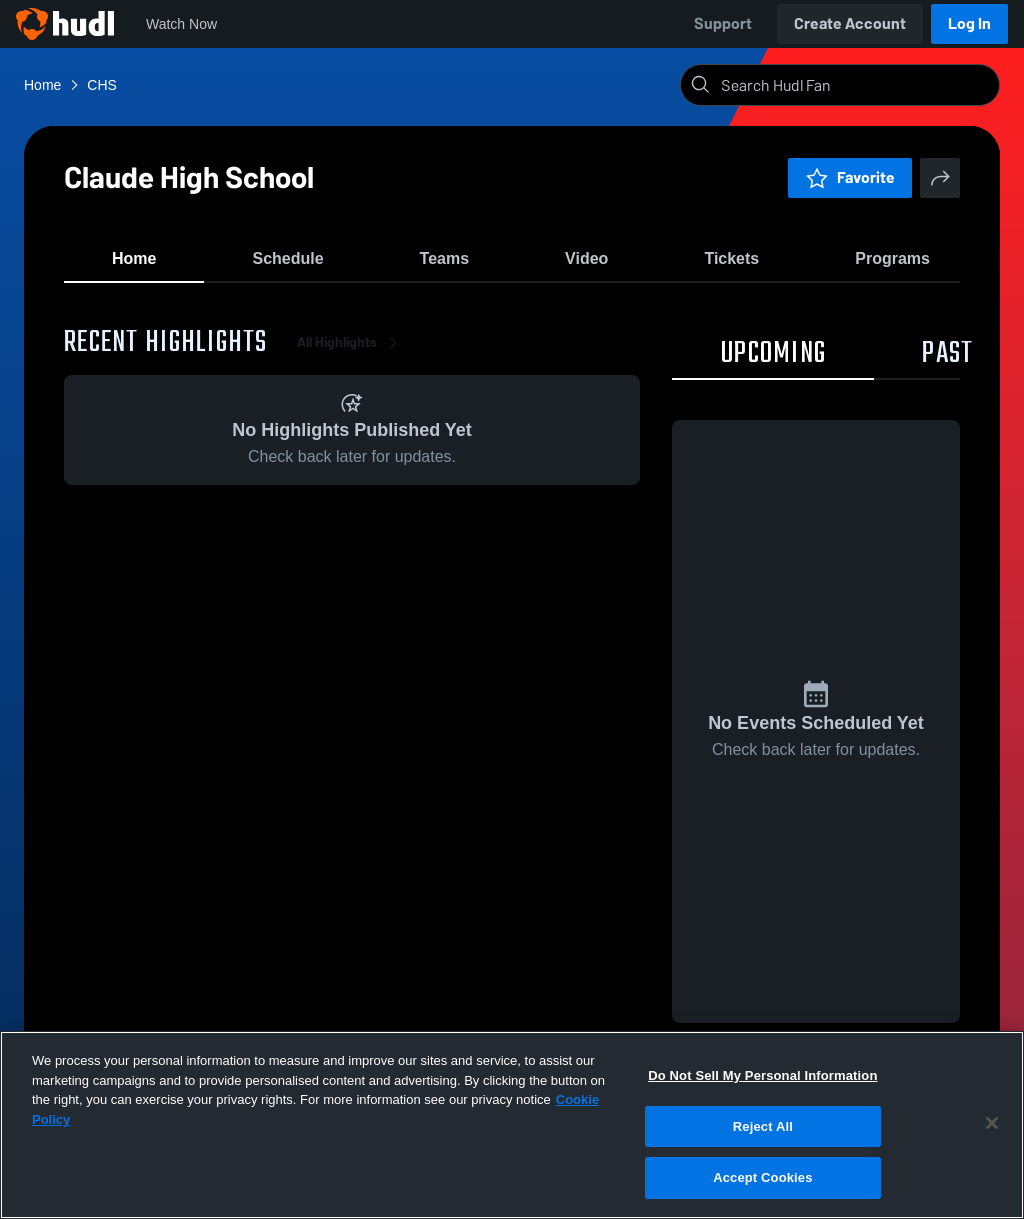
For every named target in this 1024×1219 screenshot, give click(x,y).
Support (723, 23)
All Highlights (351, 359)
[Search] (856, 85)
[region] (512, 1125)
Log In (969, 23)
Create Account (850, 23)
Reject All (763, 1126)
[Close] (992, 1123)
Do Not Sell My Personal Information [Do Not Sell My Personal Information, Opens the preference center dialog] (762, 1075)
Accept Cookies (762, 1177)
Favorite (850, 177)
